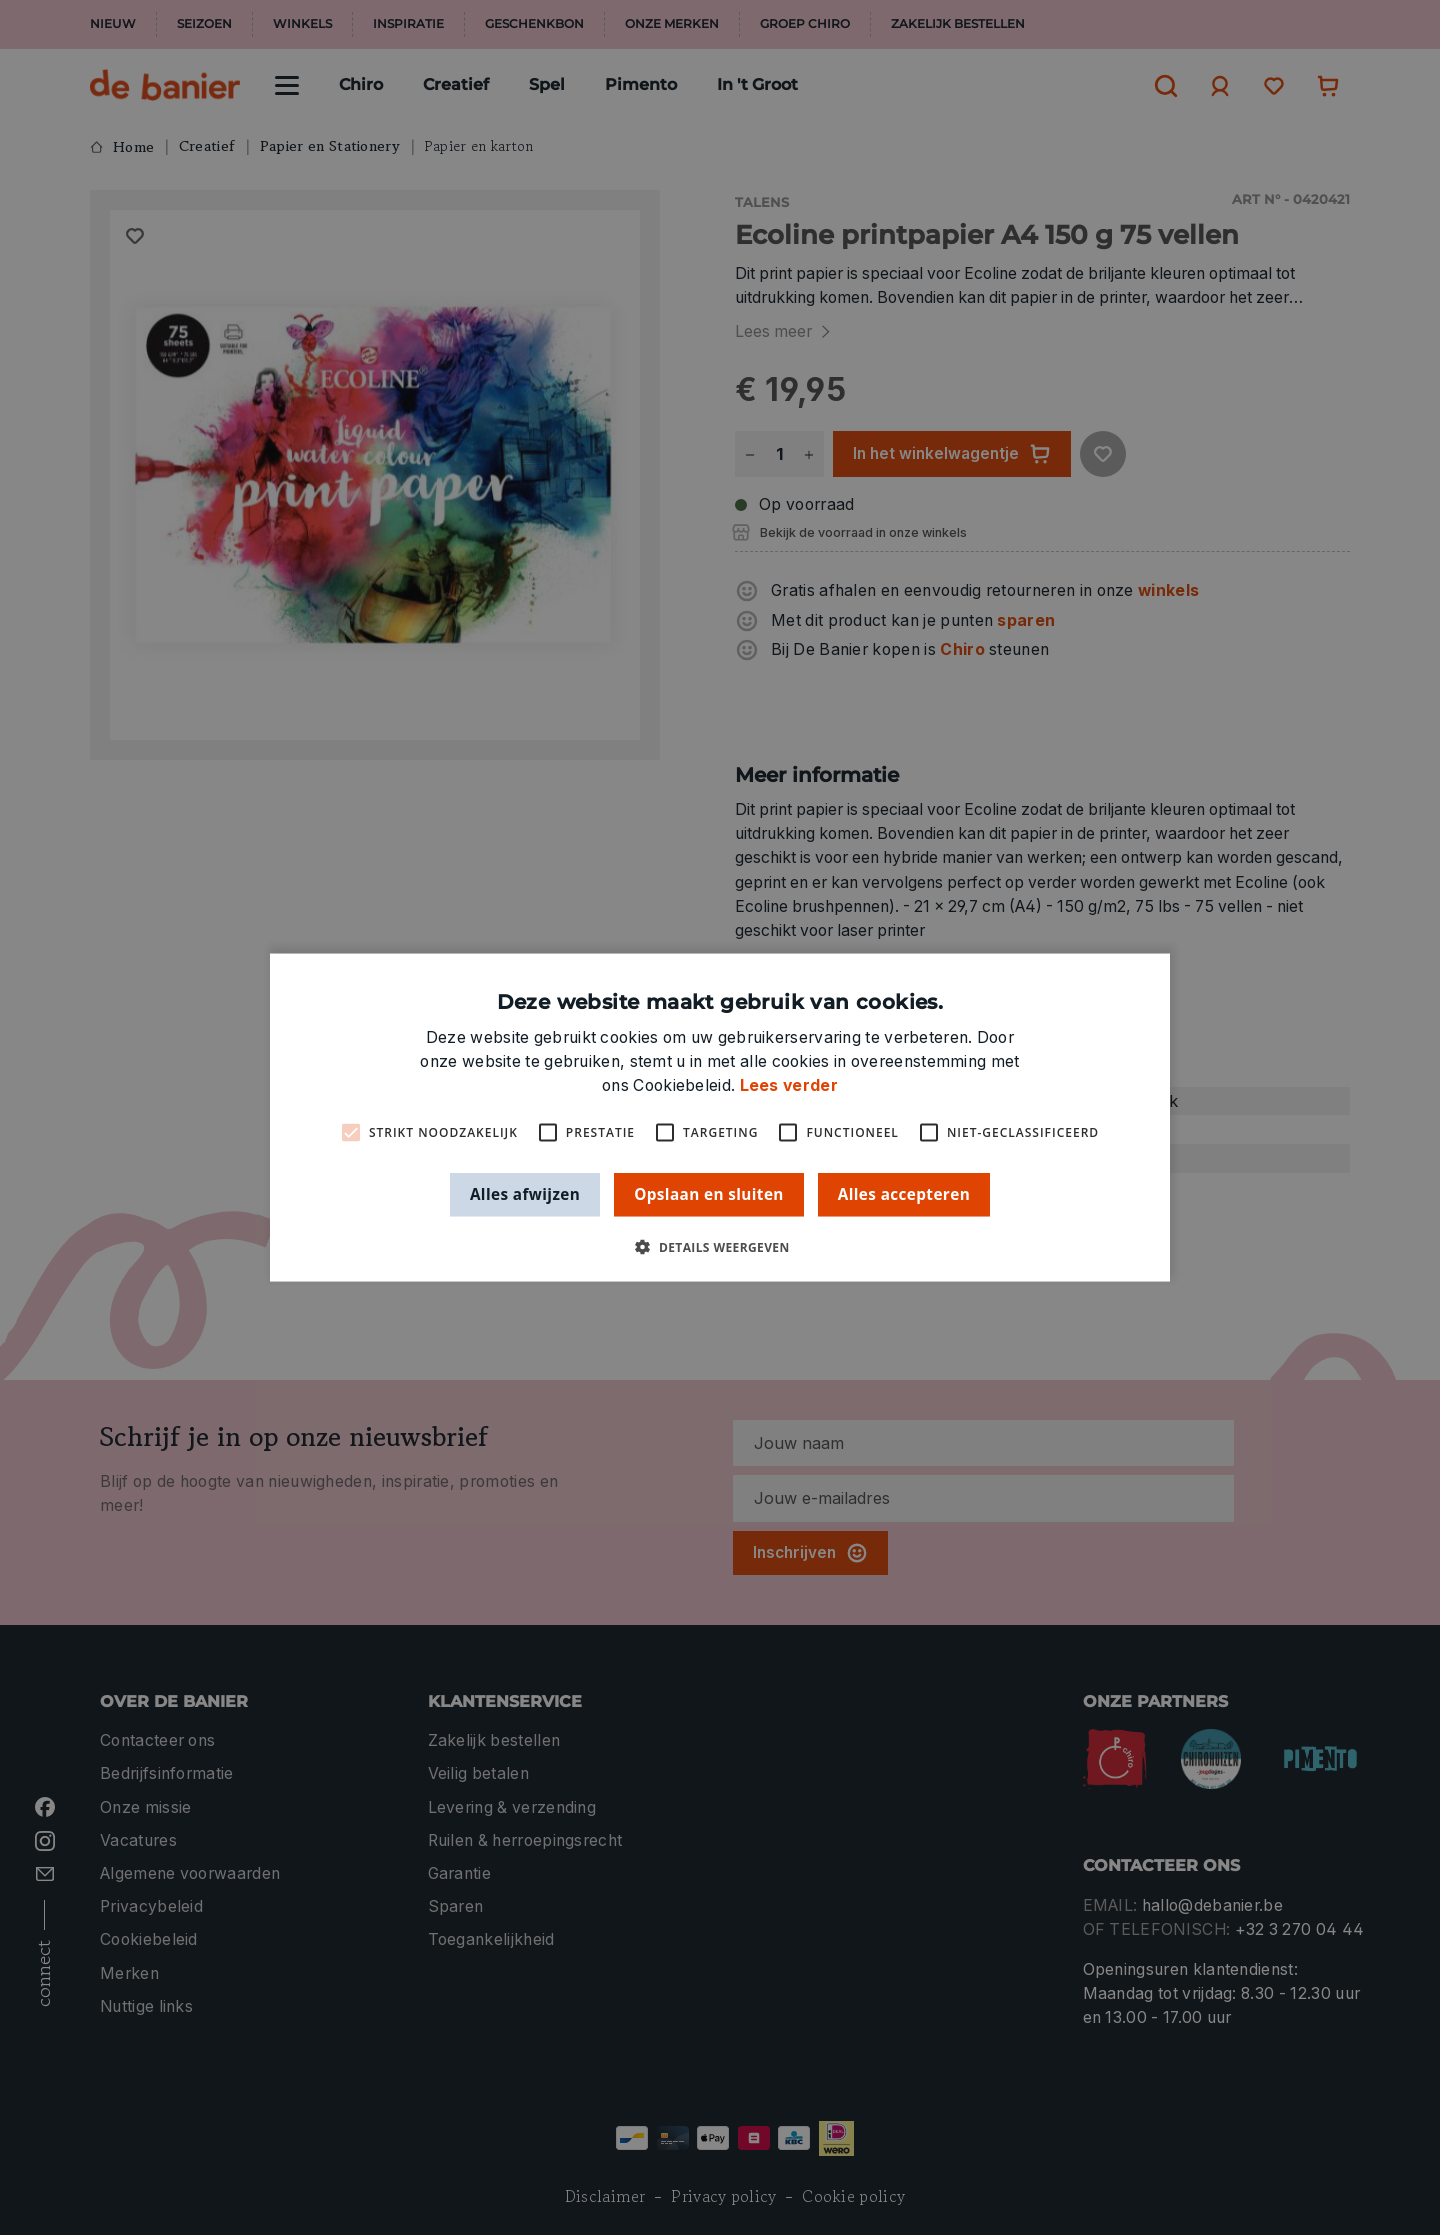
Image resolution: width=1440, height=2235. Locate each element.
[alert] (720, 1117)
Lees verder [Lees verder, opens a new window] (789, 1085)
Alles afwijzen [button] (525, 1194)
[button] (719, 1246)
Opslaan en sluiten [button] (709, 1194)
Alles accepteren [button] (904, 1194)
